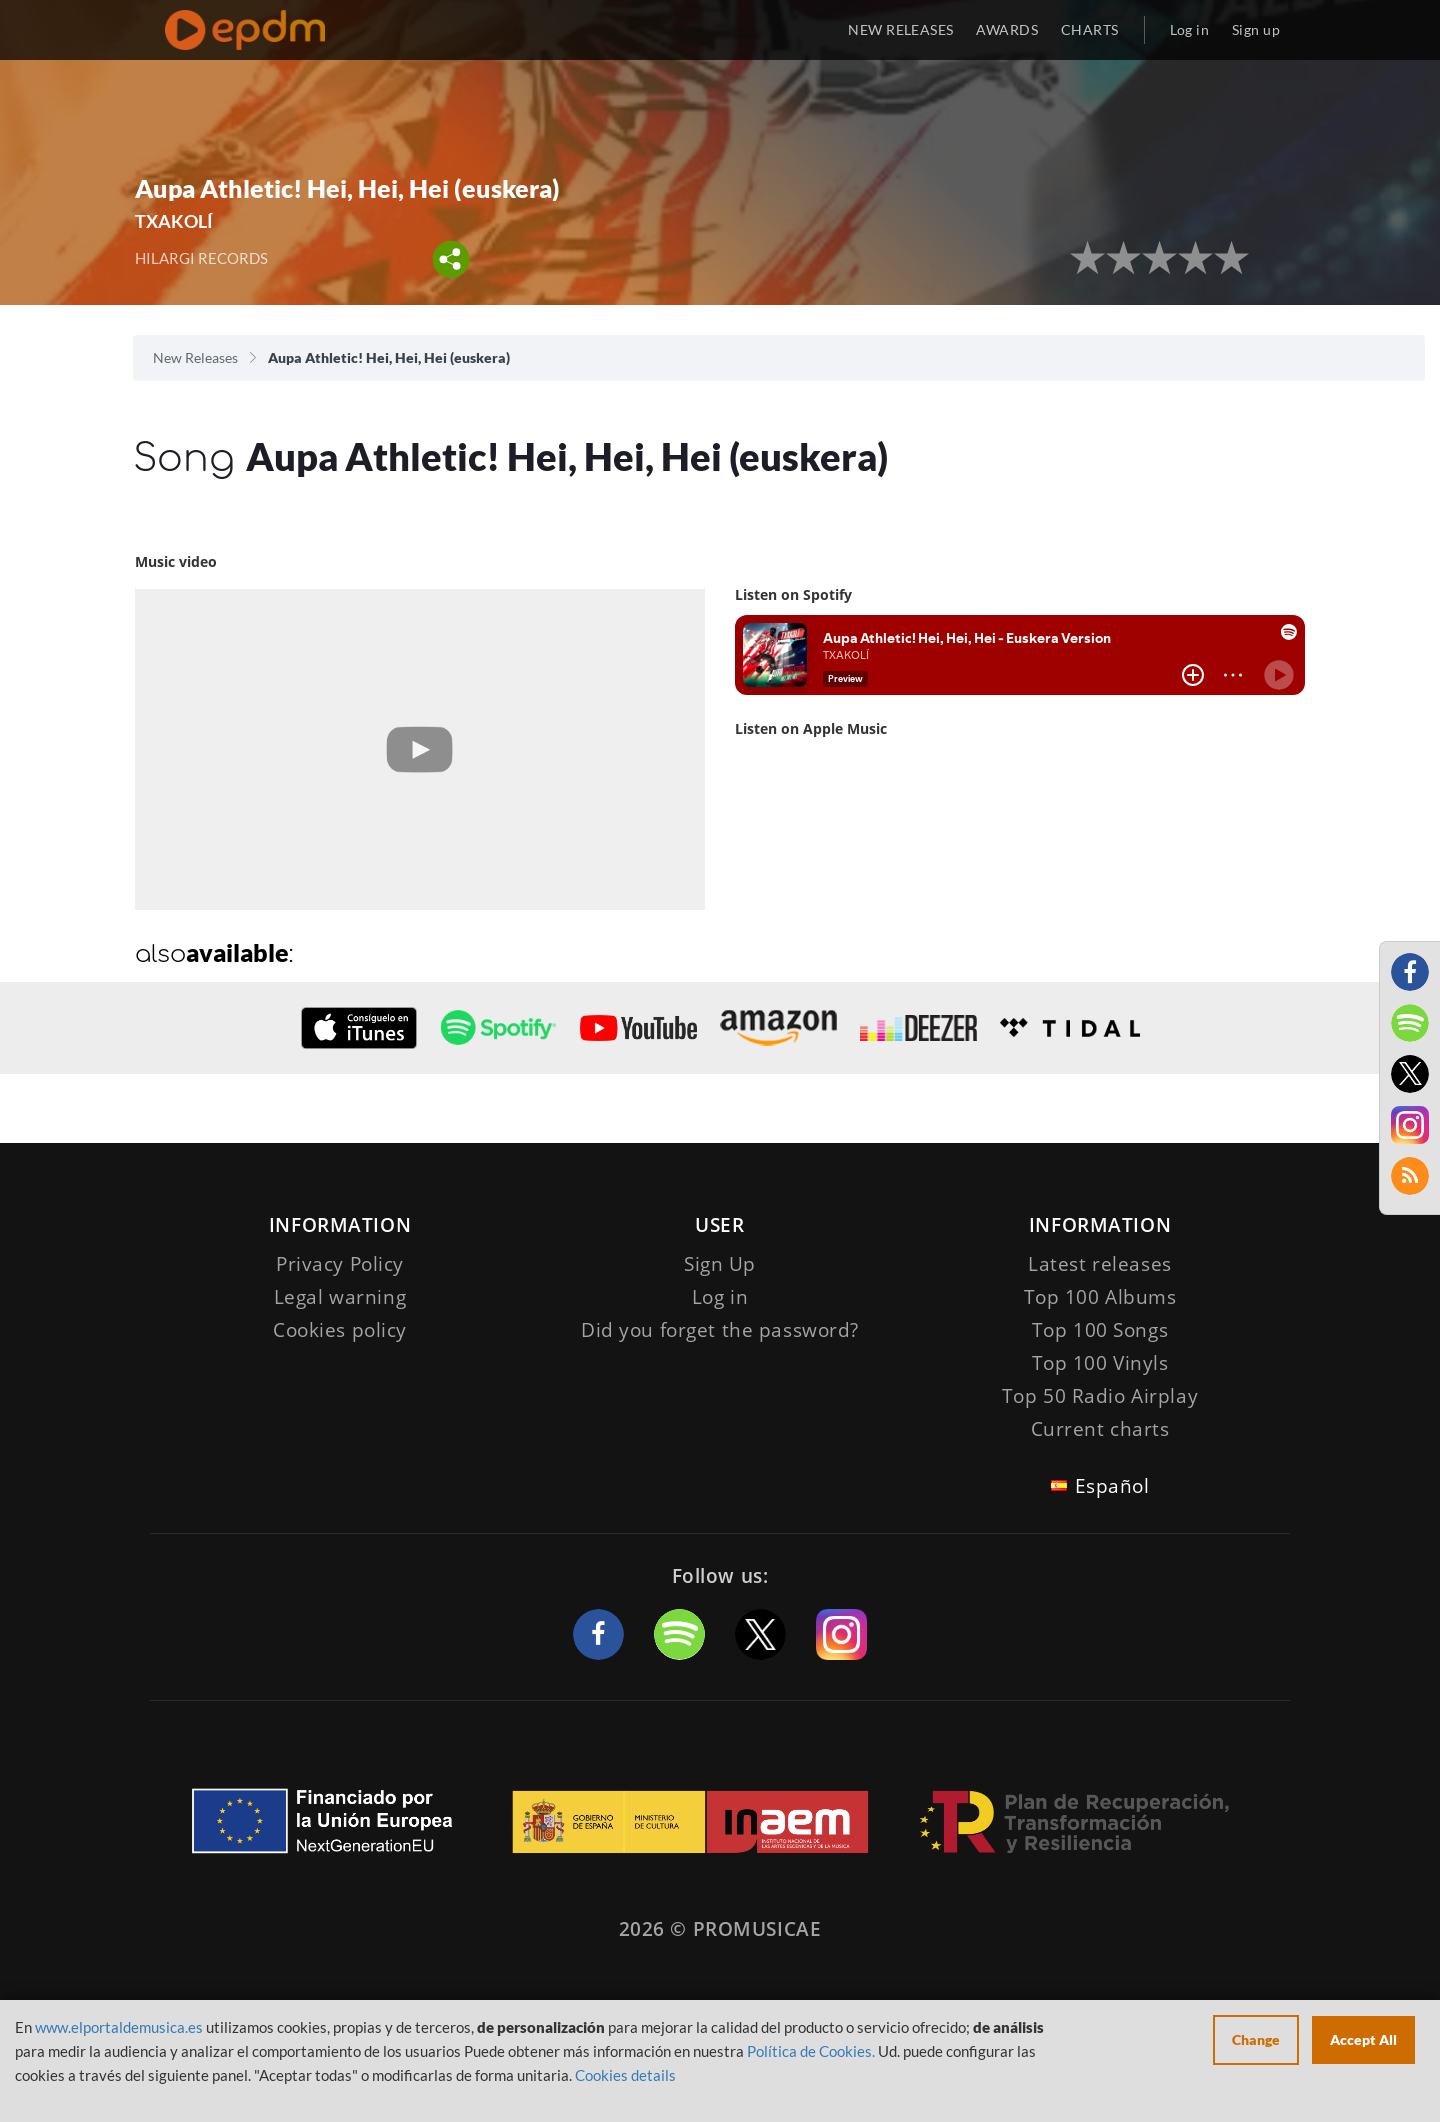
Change (1256, 2039)
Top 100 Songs (1100, 1330)
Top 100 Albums (1100, 1297)
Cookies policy (340, 1330)
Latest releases (1100, 1264)
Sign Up (720, 1264)
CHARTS (1090, 29)
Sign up (1256, 29)
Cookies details (625, 2075)
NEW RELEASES (900, 29)
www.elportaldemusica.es (119, 2027)
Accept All (1363, 2039)
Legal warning (340, 1297)
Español (1112, 1486)
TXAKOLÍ (174, 221)
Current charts (1100, 1429)
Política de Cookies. (811, 2051)
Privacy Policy (340, 1264)
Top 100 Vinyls (1100, 1363)
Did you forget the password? (720, 1330)
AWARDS (1007, 29)
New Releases (195, 357)
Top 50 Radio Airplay (1100, 1396)
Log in (1190, 29)
